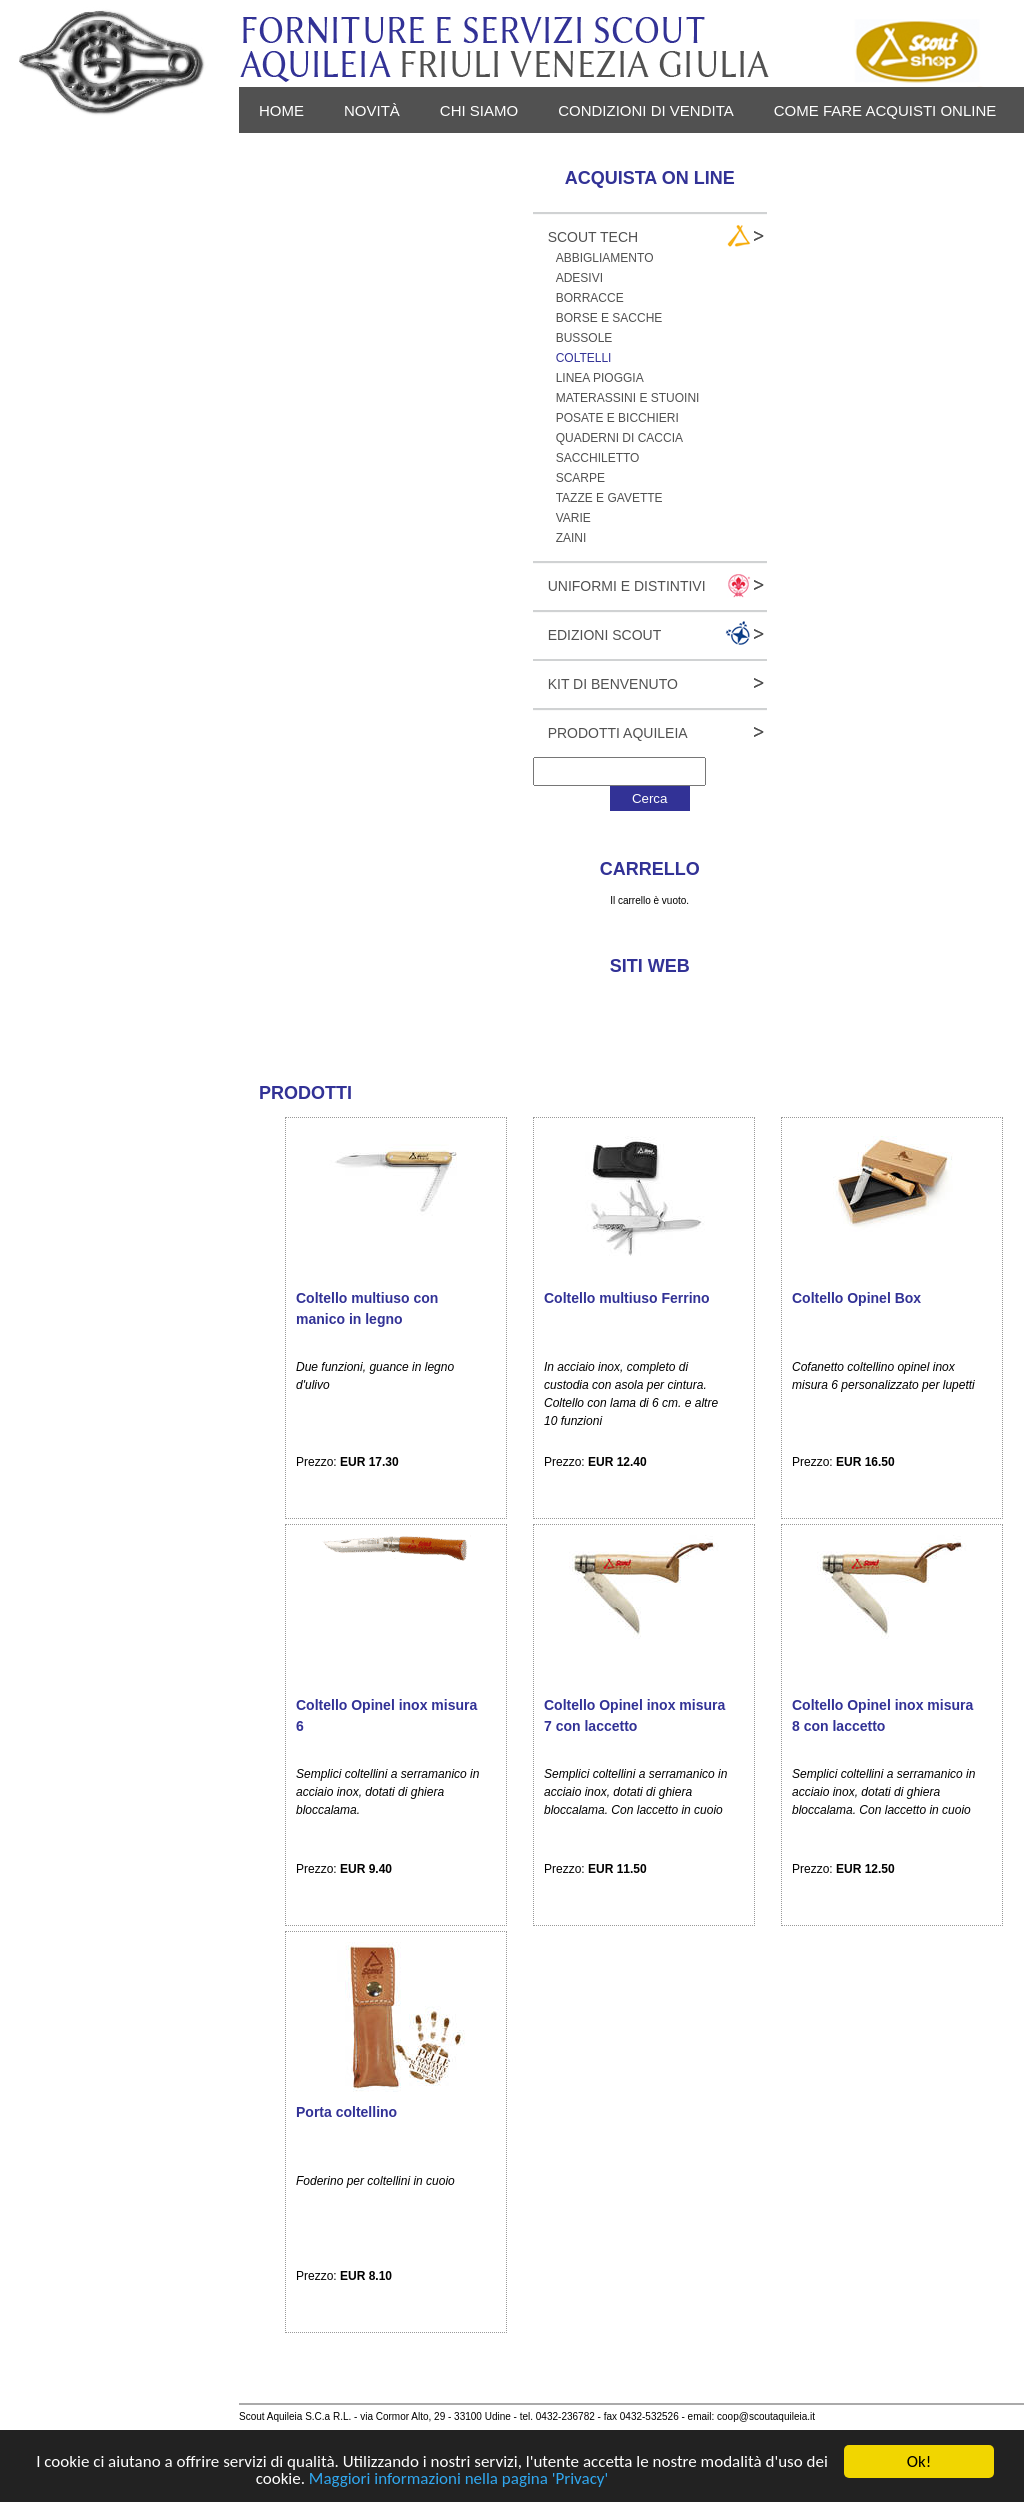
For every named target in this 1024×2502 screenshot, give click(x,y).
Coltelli (584, 358)
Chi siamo (479, 110)
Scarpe (580, 478)
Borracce (590, 298)
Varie (573, 518)
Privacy (291, 156)
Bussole (584, 338)
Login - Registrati (438, 156)
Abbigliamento (605, 258)
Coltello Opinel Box (856, 1298)
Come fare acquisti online (885, 110)
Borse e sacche (609, 318)
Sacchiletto (598, 458)
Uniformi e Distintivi (627, 586)
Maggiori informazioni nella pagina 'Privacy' (458, 2479)
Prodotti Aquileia (618, 733)
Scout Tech (593, 237)
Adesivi (579, 278)
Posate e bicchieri (617, 418)
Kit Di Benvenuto (613, 684)
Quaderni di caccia (619, 438)
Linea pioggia (600, 378)
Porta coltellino (346, 2112)
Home (281, 110)
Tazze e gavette (609, 498)
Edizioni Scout (605, 635)
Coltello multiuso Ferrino (627, 1298)
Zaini (571, 538)
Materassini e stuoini (628, 398)
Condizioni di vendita (646, 110)
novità (372, 110)
